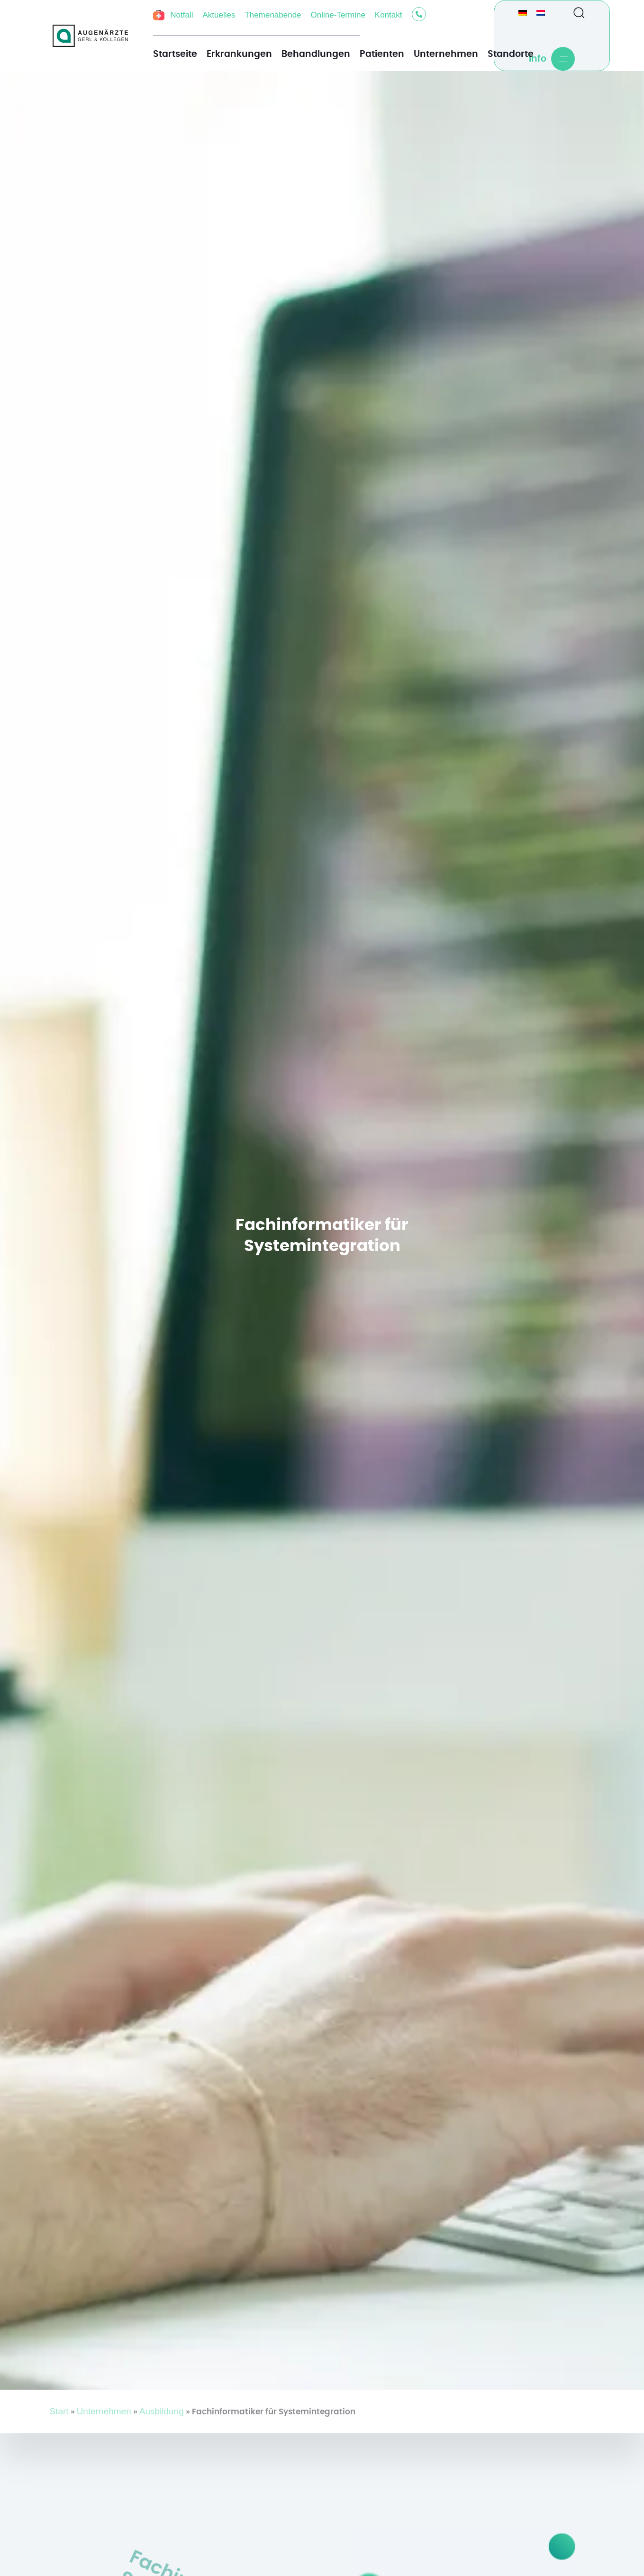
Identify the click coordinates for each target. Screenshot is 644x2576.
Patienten (382, 54)
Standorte (511, 54)
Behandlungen (315, 54)
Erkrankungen (239, 54)
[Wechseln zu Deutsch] (523, 12)
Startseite (175, 54)
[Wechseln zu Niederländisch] (541, 12)
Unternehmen (446, 54)
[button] (575, 12)
